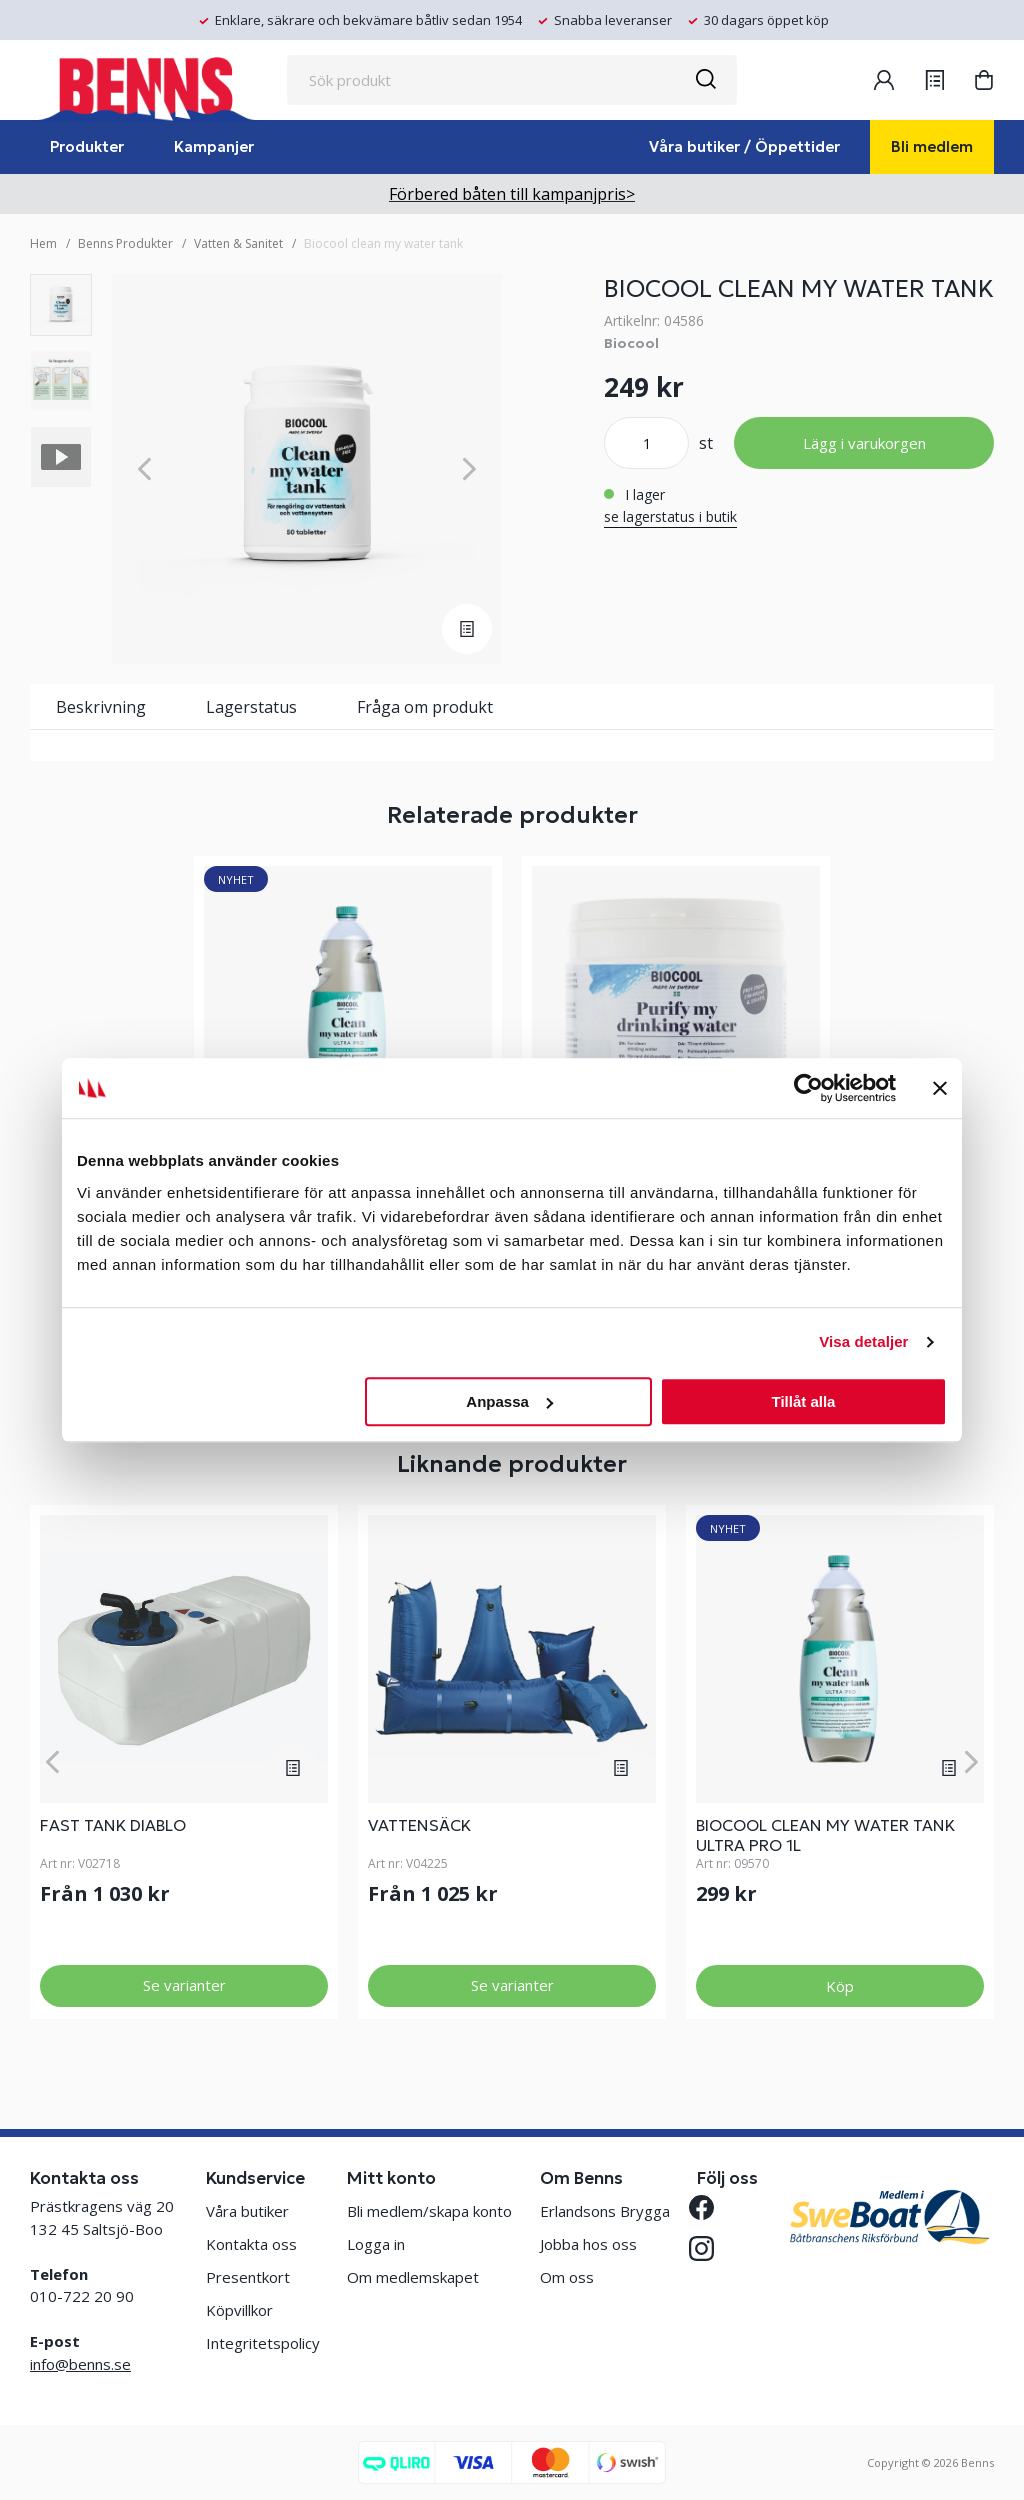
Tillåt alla (803, 1401)
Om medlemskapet (413, 2277)
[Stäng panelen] (940, 1088)
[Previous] (144, 469)
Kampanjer (214, 146)
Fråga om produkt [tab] (425, 707)
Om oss (567, 2277)
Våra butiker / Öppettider (744, 146)
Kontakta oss (251, 2244)
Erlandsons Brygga (605, 2211)
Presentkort (248, 2277)
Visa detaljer (863, 1341)
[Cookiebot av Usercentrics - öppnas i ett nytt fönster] (808, 1088)
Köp (840, 1986)
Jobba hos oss (588, 2244)
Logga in (376, 2244)
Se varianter (184, 1985)
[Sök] (705, 80)
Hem (43, 243)
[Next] (469, 469)
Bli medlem (932, 146)
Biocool (631, 343)
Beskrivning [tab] (101, 707)
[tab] (61, 305)
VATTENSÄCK (419, 1825)
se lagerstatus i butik (670, 516)
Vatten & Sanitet (238, 243)
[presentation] (61, 305)
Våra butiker (247, 2211)
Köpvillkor (239, 2310)
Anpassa (509, 1401)
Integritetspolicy (263, 2343)
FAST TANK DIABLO (113, 1825)
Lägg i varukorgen (864, 443)
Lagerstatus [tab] (251, 707)
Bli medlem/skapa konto (429, 2211)
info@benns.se (80, 2364)
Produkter (87, 146)
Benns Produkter (125, 243)
